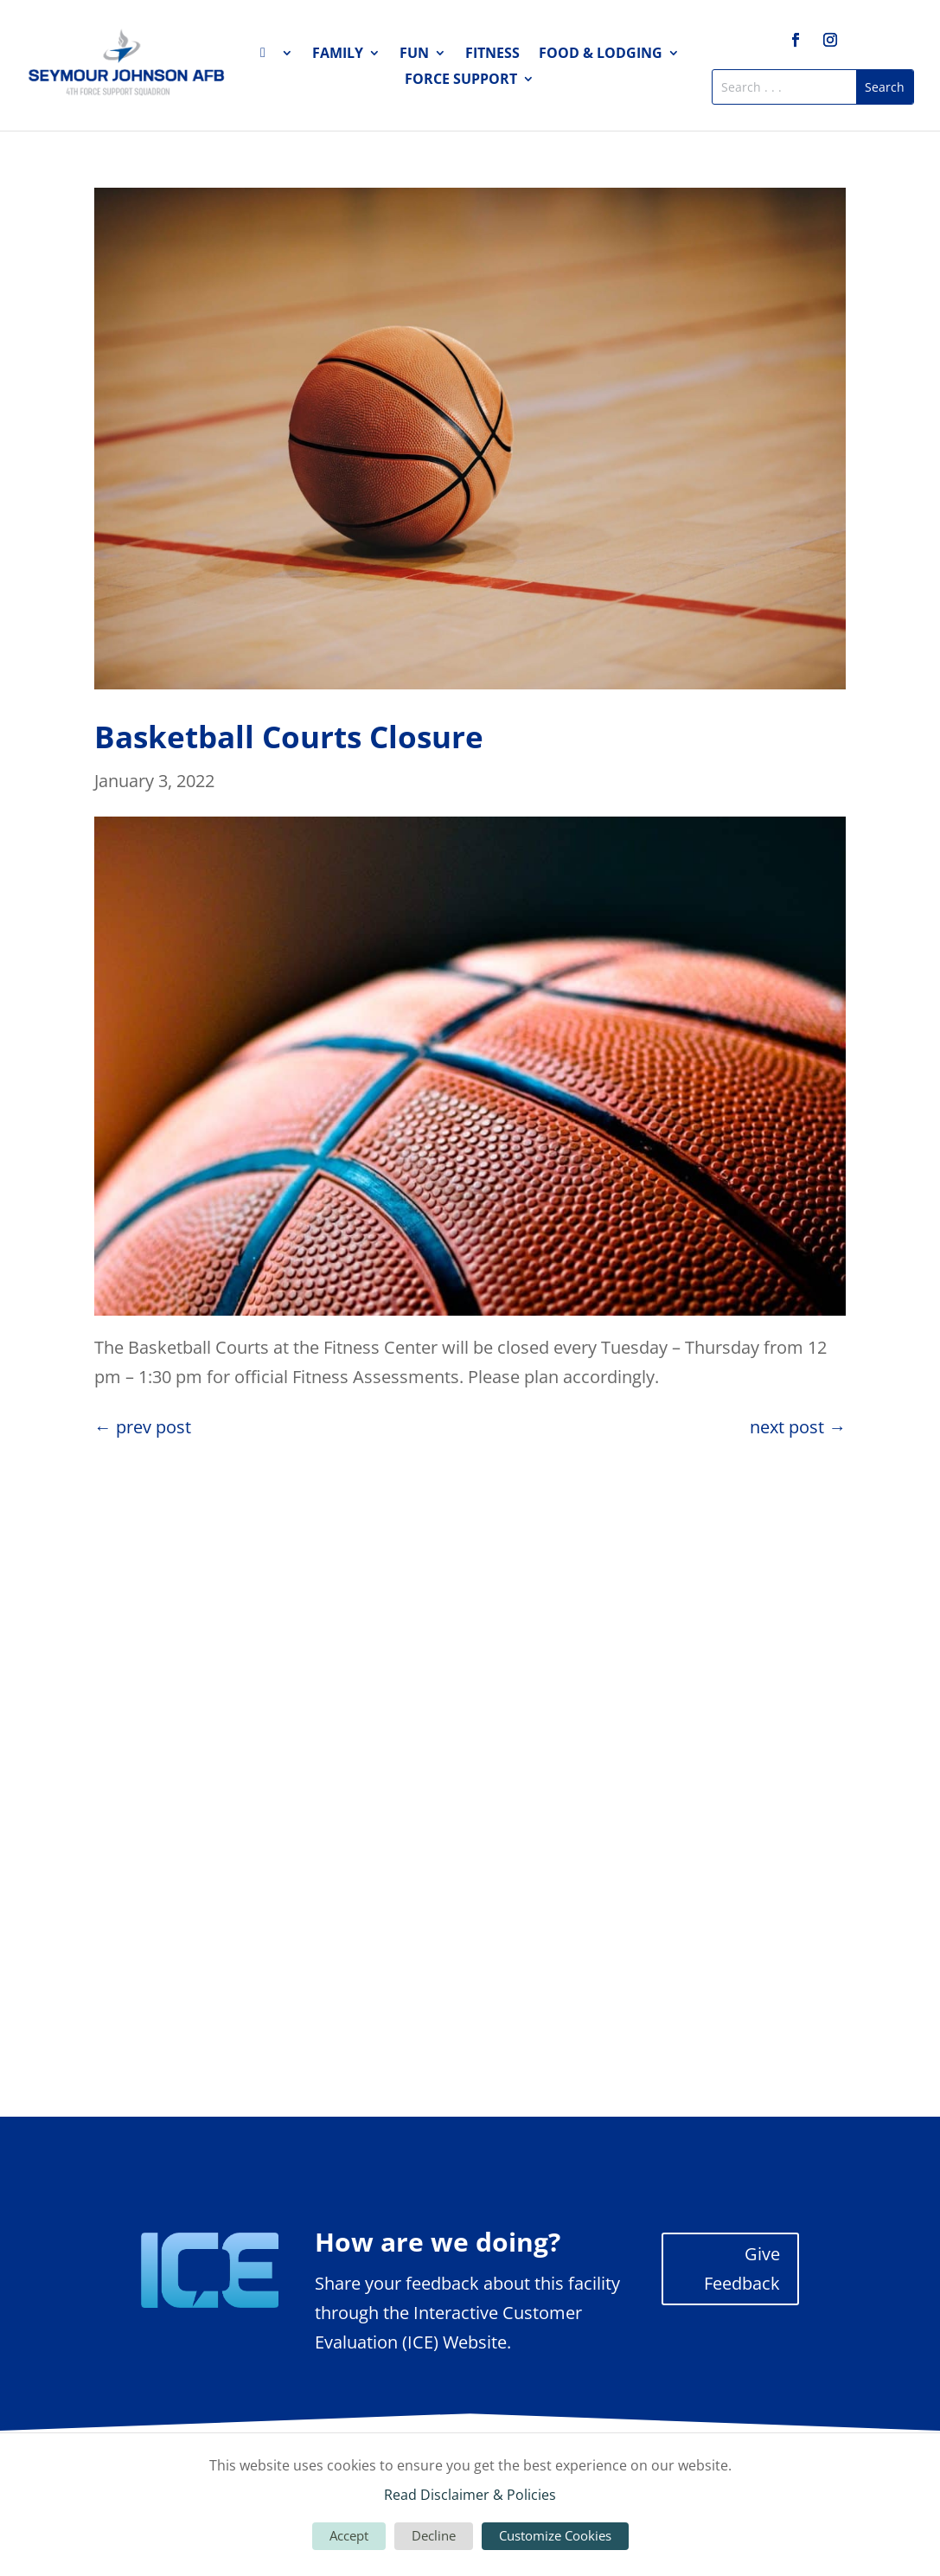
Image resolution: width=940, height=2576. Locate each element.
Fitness (492, 54)
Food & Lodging (600, 54)
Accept (348, 2535)
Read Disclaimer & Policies (470, 2494)
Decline (434, 2535)
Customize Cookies (555, 2535)
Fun (414, 54)
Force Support (461, 80)
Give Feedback (742, 2268)
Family (337, 54)
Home (276, 56)
